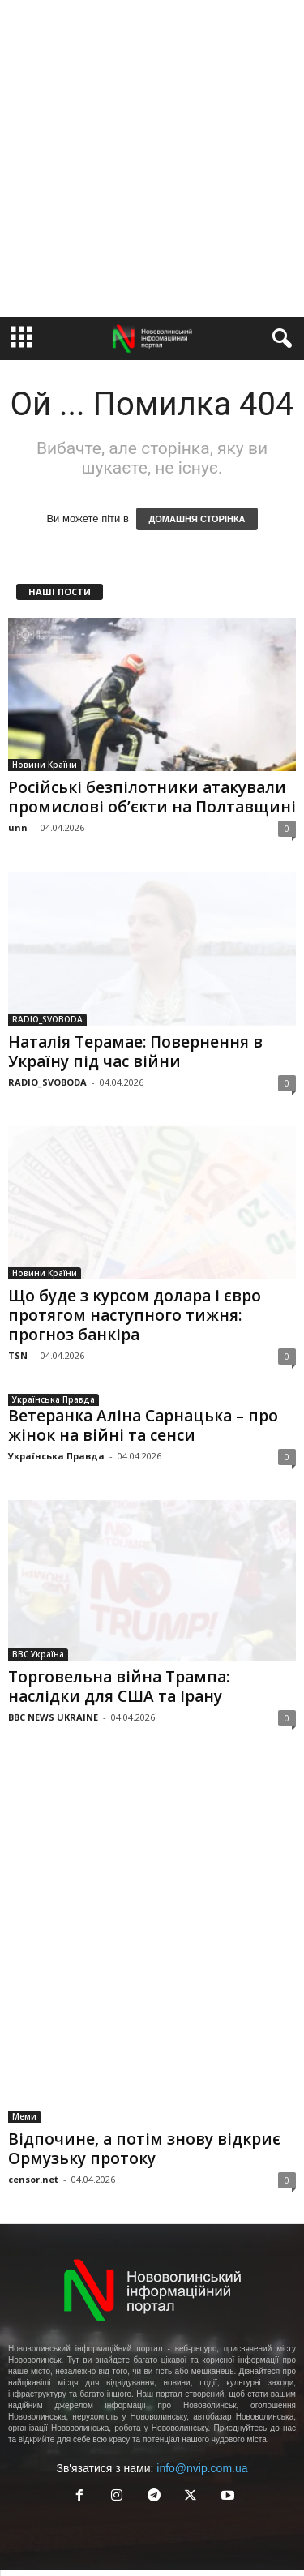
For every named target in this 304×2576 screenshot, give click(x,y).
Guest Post (219, 2533)
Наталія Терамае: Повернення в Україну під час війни (135, 1051)
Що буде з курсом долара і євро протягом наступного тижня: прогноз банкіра (134, 1315)
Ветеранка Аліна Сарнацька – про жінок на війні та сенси (143, 1425)
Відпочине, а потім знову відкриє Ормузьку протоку (144, 2075)
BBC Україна (38, 1654)
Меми (24, 2042)
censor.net (33, 2105)
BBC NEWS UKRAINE (53, 1717)
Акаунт (94, 2514)
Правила (146, 2514)
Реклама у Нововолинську (119, 2533)
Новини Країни (44, 764)
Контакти (204, 2514)
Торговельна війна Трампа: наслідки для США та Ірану (118, 1686)
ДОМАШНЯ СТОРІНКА (196, 519)
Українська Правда (53, 1399)
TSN (18, 1355)
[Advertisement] (152, 158)
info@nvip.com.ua (201, 2394)
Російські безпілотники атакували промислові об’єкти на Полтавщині (152, 797)
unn (18, 827)
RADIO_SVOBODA (47, 1019)
